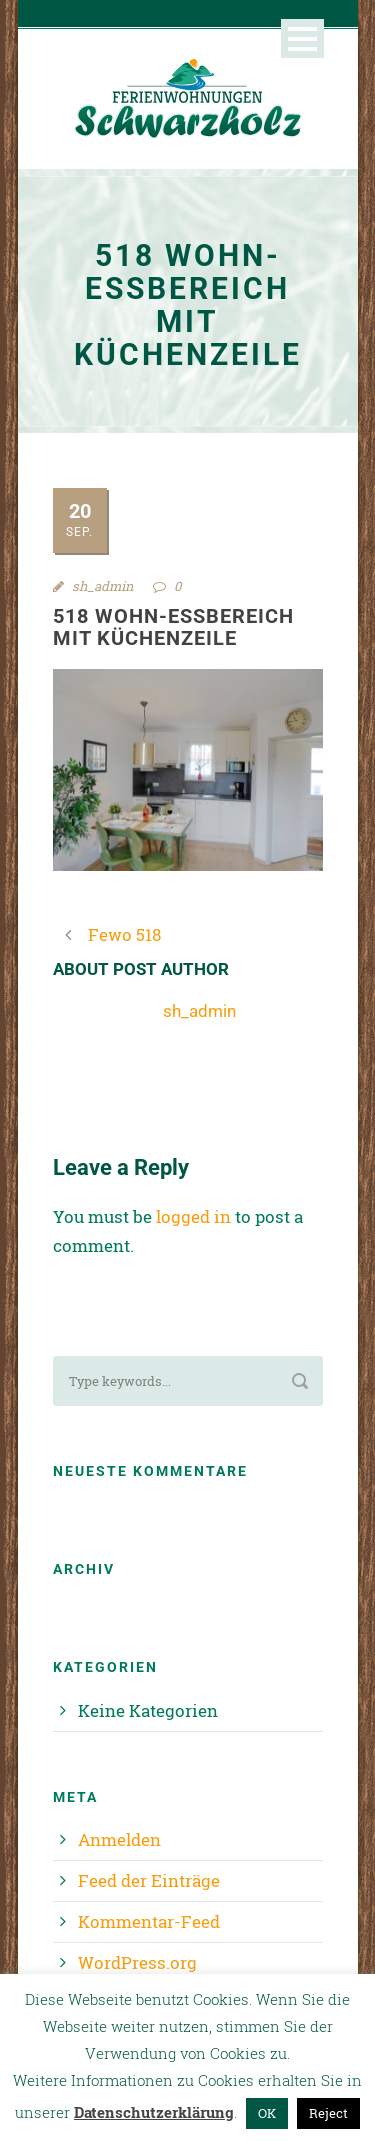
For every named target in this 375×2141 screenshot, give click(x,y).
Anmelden (119, 1839)
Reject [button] (328, 2113)
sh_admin (102, 586)
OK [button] (267, 2113)
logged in (193, 1216)
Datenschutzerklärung (154, 2112)
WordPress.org (137, 1962)
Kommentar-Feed (149, 1921)
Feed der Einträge (149, 1880)
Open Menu (302, 38)
